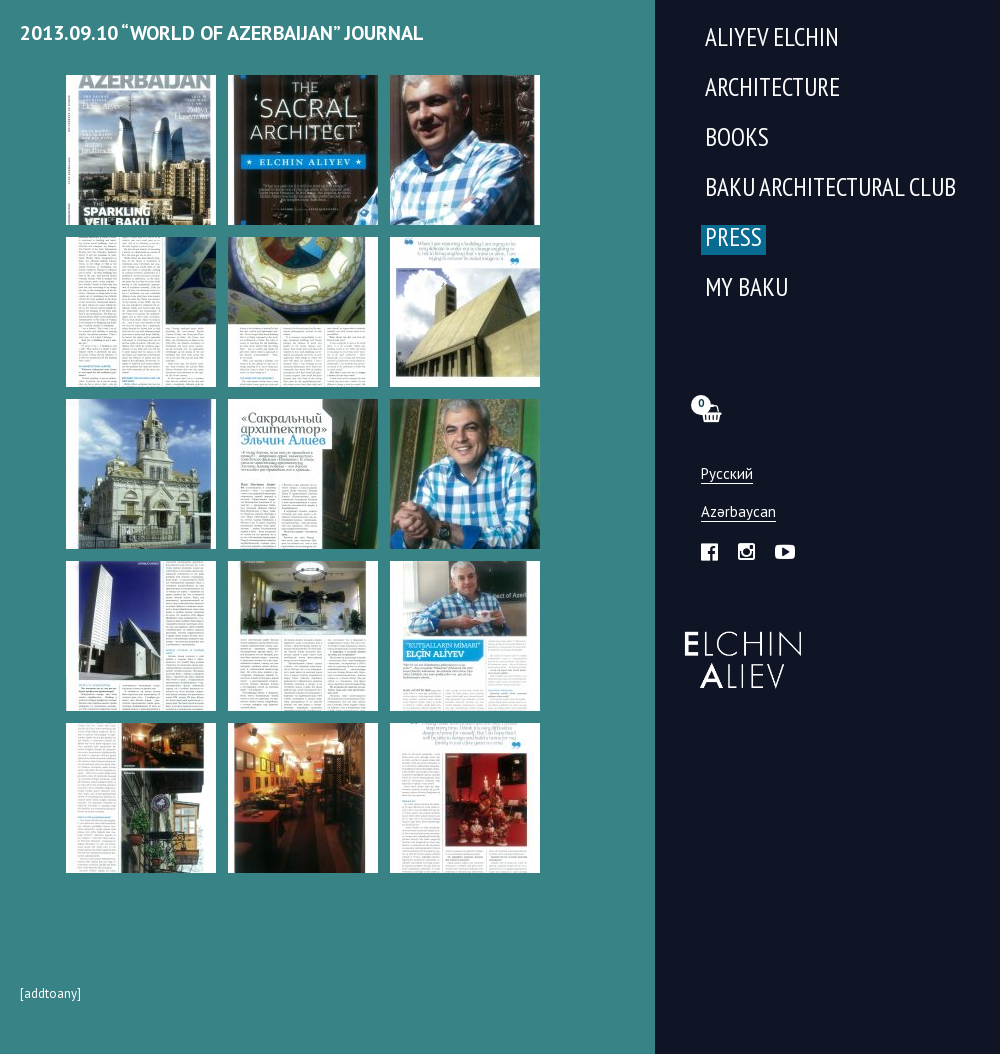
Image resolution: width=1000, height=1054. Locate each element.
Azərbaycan (738, 512)
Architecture (772, 89)
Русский (727, 474)
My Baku (746, 289)
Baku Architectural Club (830, 189)
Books (737, 139)
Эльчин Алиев (738, 649)
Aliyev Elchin (772, 39)
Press (733, 239)
